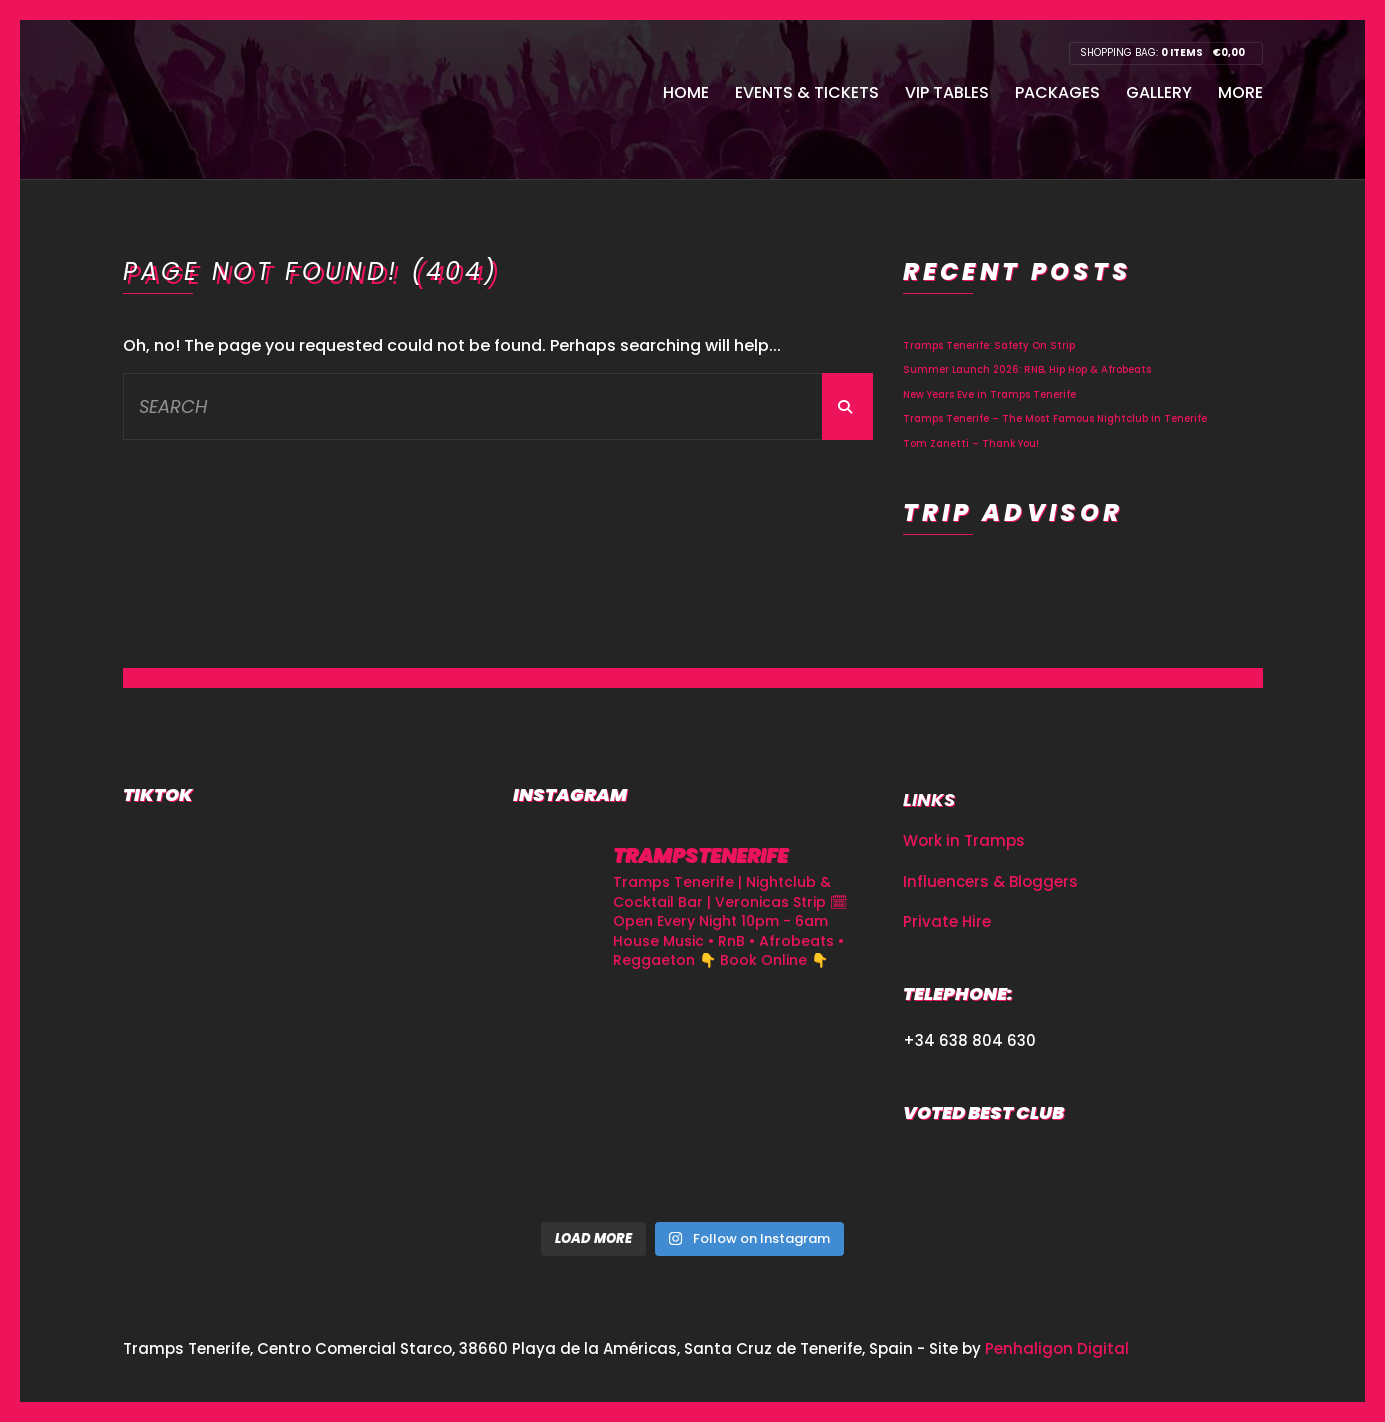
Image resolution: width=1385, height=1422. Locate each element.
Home (686, 92)
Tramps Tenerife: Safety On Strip (989, 345)
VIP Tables (947, 92)
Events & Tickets (807, 92)
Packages (1057, 92)
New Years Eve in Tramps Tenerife (989, 394)
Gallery (1159, 92)
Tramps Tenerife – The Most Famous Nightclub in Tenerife (1055, 418)
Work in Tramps (964, 840)
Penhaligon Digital (1057, 1348)
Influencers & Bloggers (990, 881)
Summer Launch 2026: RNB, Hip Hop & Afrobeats (1027, 369)
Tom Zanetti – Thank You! (971, 443)
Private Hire (947, 921)
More (1240, 92)
